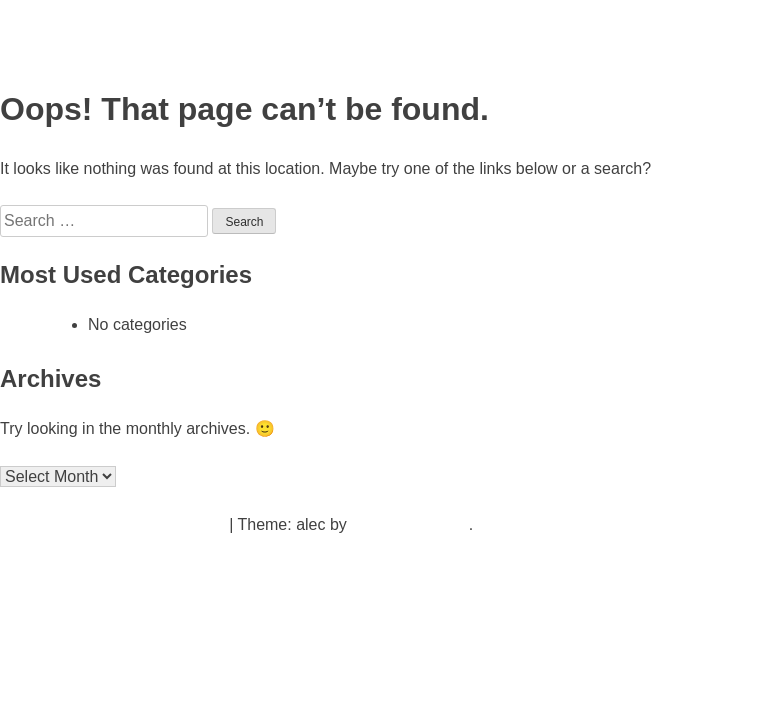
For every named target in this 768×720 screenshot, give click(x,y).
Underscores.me (409, 524)
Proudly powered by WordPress (114, 524)
